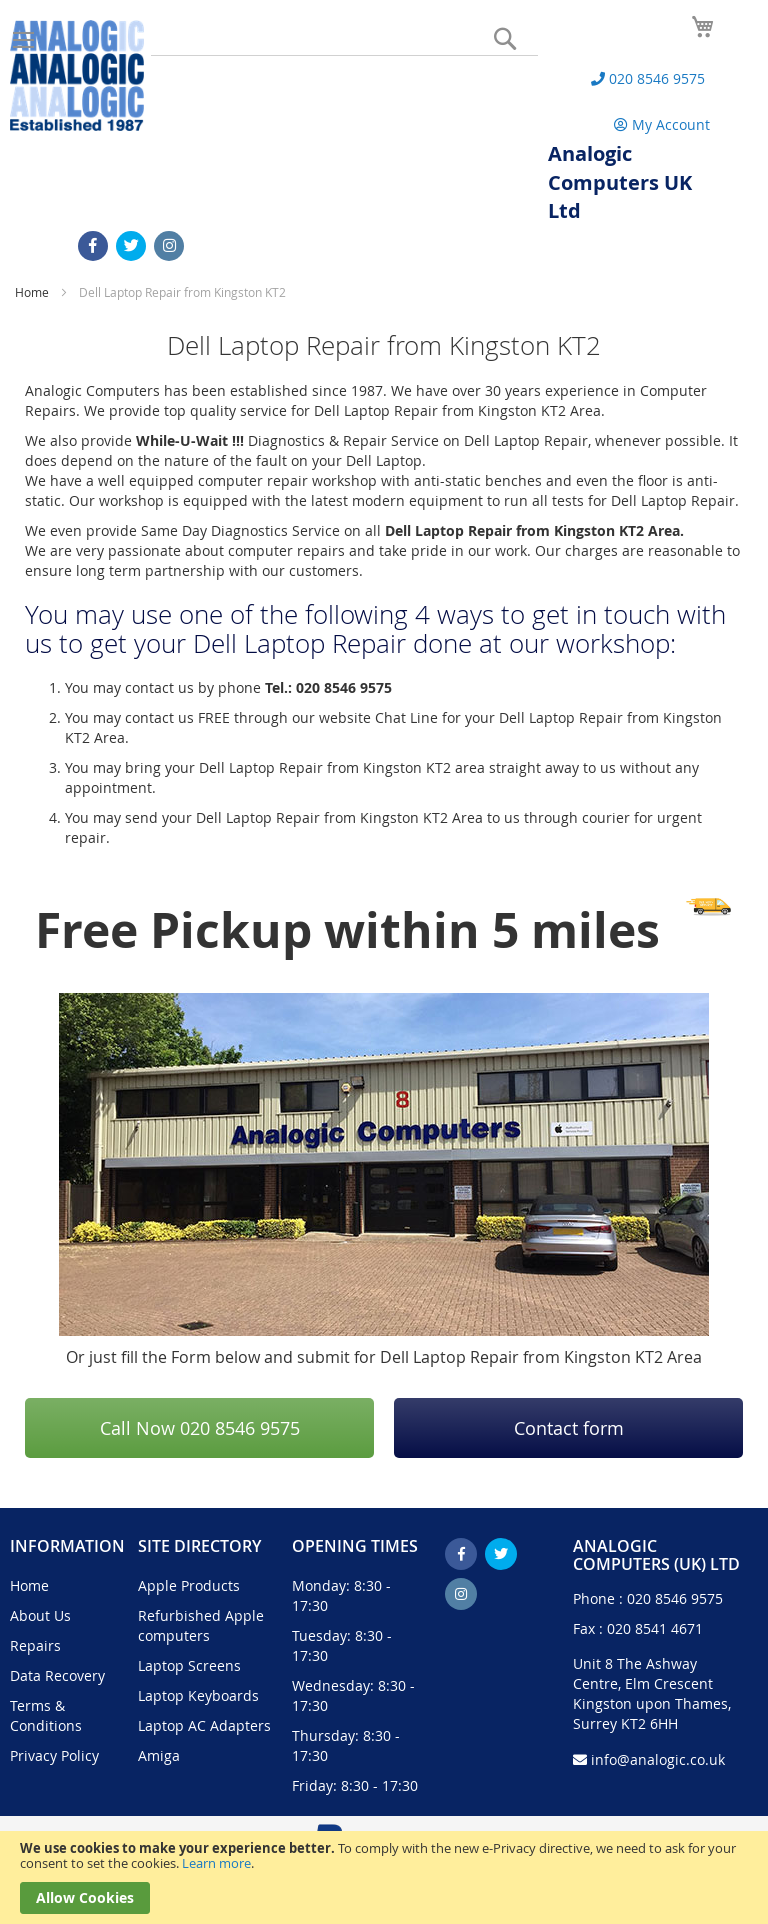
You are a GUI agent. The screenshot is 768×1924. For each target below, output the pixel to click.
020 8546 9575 (675, 1598)
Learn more (216, 1863)
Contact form (569, 1428)
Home (33, 292)
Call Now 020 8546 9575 (200, 1428)
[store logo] (77, 75)
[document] (384, 1877)
